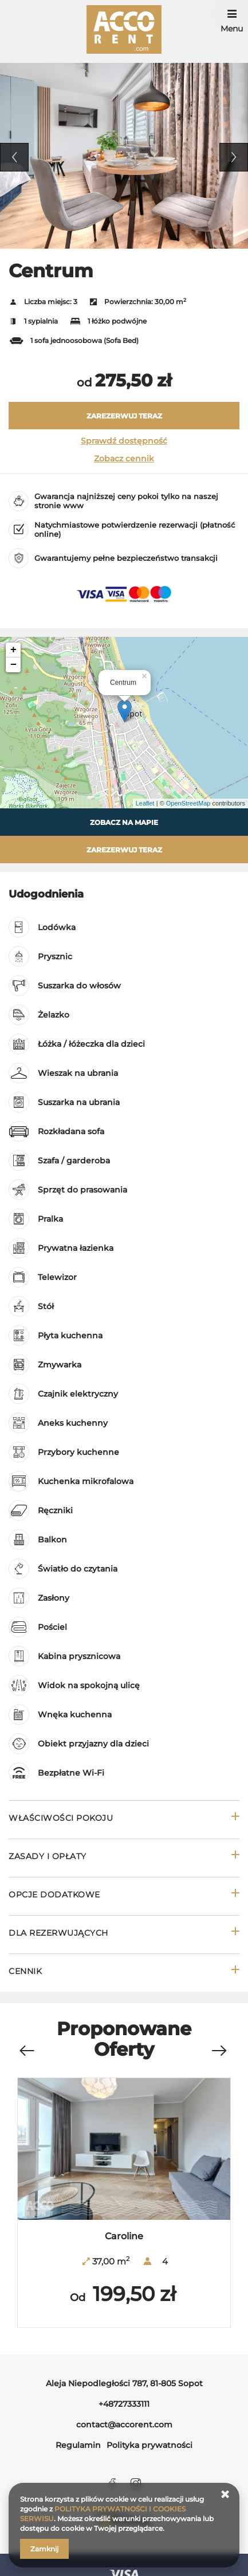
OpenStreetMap (188, 803)
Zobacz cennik (124, 458)
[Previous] (26, 2051)
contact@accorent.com (124, 2424)
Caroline (124, 2236)
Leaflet (145, 803)
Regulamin (78, 2445)
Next (233, 157)
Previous (14, 157)
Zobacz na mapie (124, 822)
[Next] (219, 2051)
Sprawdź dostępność (124, 441)
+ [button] (13, 650)
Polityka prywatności (149, 2445)
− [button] (13, 665)
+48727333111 (124, 2404)
